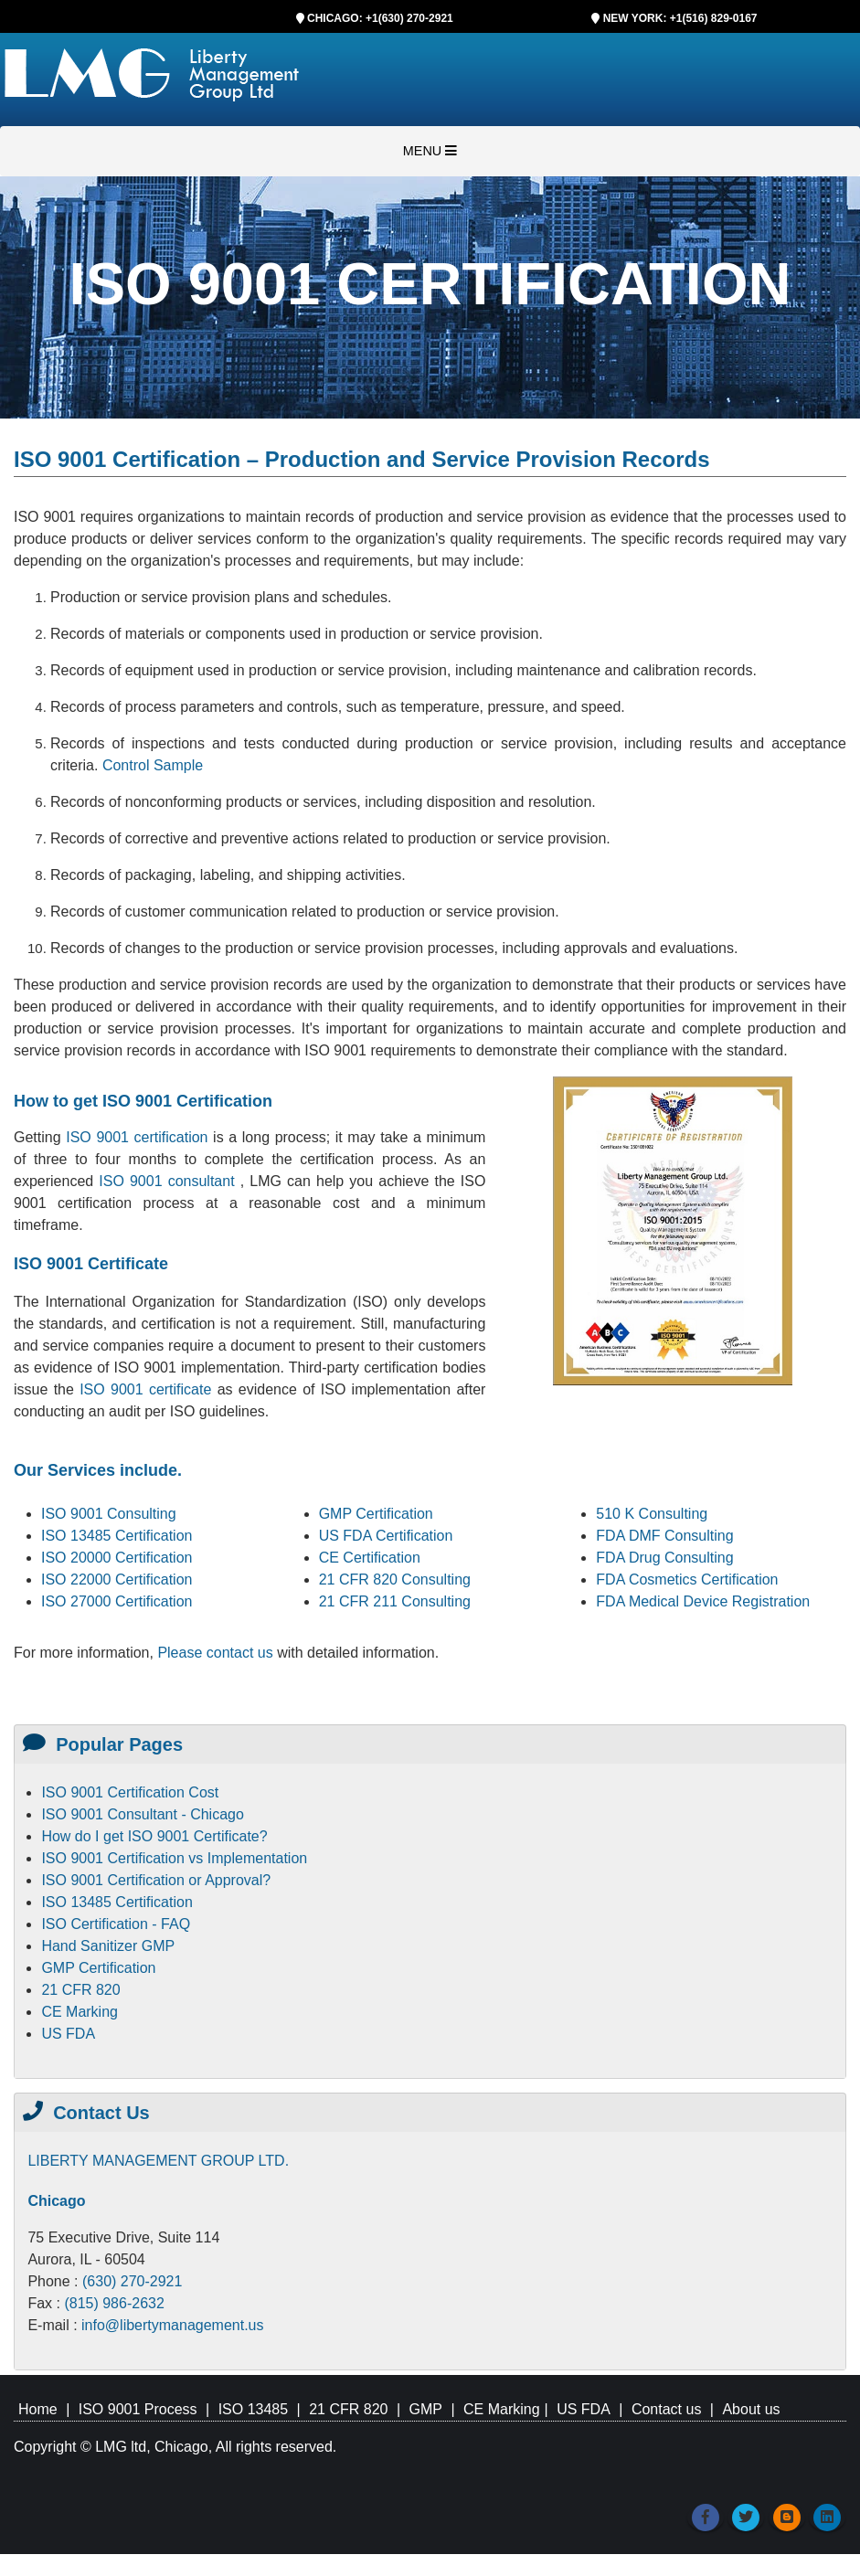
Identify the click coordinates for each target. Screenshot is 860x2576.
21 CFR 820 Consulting (395, 1579)
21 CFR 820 (80, 1990)
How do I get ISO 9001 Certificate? (154, 1836)
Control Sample (152, 765)
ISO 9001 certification (136, 1137)
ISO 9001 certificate (148, 1389)
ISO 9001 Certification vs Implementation (174, 1858)
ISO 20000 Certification (116, 1557)
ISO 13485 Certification (116, 1535)
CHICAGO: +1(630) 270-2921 (380, 18)
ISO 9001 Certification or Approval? (156, 1880)
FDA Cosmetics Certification (687, 1579)
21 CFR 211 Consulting (395, 1601)
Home (38, 2409)
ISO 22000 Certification (116, 1579)
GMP (425, 2409)
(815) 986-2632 (114, 2303)
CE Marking (79, 2011)
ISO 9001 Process (138, 2409)
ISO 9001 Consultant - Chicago (142, 1814)
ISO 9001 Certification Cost (129, 1792)
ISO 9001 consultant (169, 1181)
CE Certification (369, 1557)
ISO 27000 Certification (116, 1601)
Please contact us (217, 1652)
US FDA (68, 2033)
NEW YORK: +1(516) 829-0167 (680, 18)
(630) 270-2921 (132, 2281)
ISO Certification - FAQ (115, 1924)
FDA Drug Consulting (664, 1557)
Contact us (666, 2409)
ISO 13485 (253, 2409)
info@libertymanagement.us (172, 2325)
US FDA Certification (386, 1535)
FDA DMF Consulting (664, 1535)
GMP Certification (376, 1513)
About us (751, 2409)
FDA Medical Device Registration (703, 1601)
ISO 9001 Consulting (108, 1513)
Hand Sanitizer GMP (108, 1946)
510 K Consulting (651, 1513)
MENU (430, 150)
